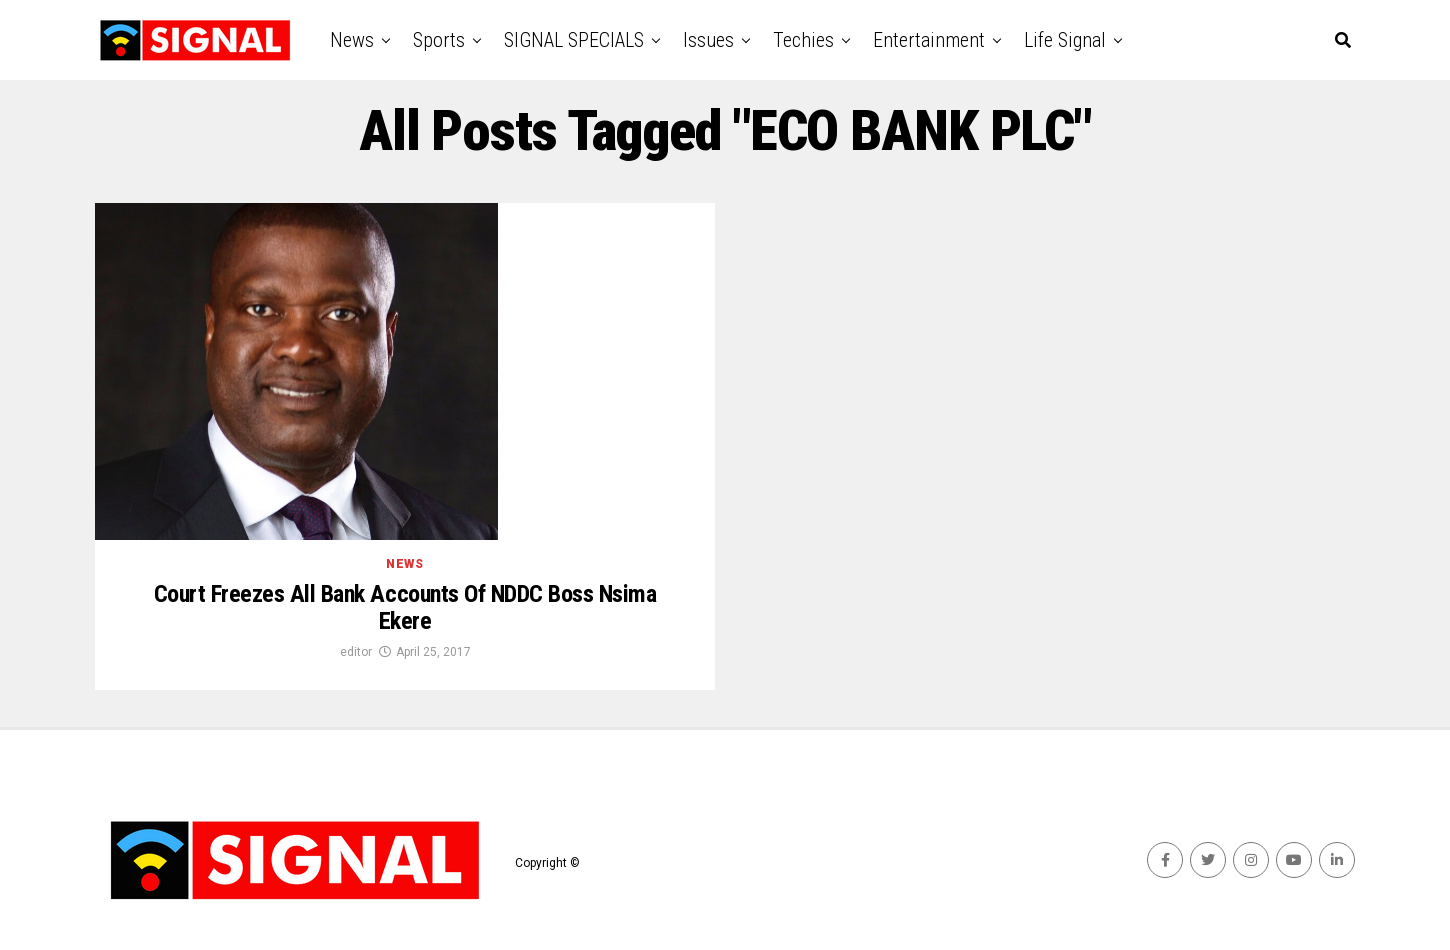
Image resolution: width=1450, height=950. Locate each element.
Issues (708, 40)
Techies (803, 40)
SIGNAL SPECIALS (574, 40)
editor (356, 652)
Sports (439, 40)
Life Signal (1065, 40)
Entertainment (929, 40)
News (352, 40)
